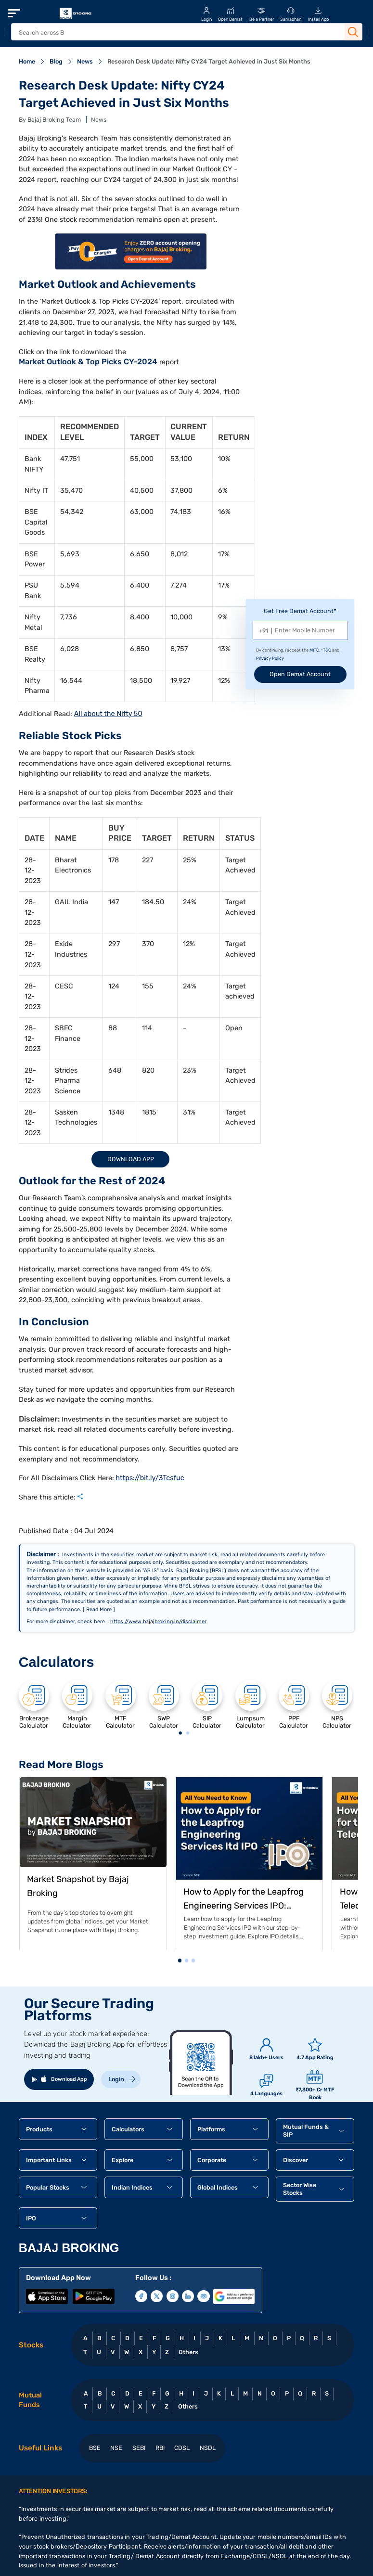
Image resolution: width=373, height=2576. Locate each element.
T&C (327, 650)
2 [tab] (187, 1733)
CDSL (182, 2447)
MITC (314, 650)
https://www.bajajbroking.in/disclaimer (158, 1621)
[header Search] (177, 32)
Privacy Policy (270, 658)
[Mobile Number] (300, 630)
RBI (160, 2447)
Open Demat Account (300, 674)
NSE (116, 2447)
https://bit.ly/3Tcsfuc (149, 1478)
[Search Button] (353, 32)
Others (188, 2352)
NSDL (208, 2447)
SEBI (138, 2447)
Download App (130, 1159)
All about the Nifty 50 (108, 714)
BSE (95, 2447)
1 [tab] (180, 1733)
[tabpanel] (33, 1704)
